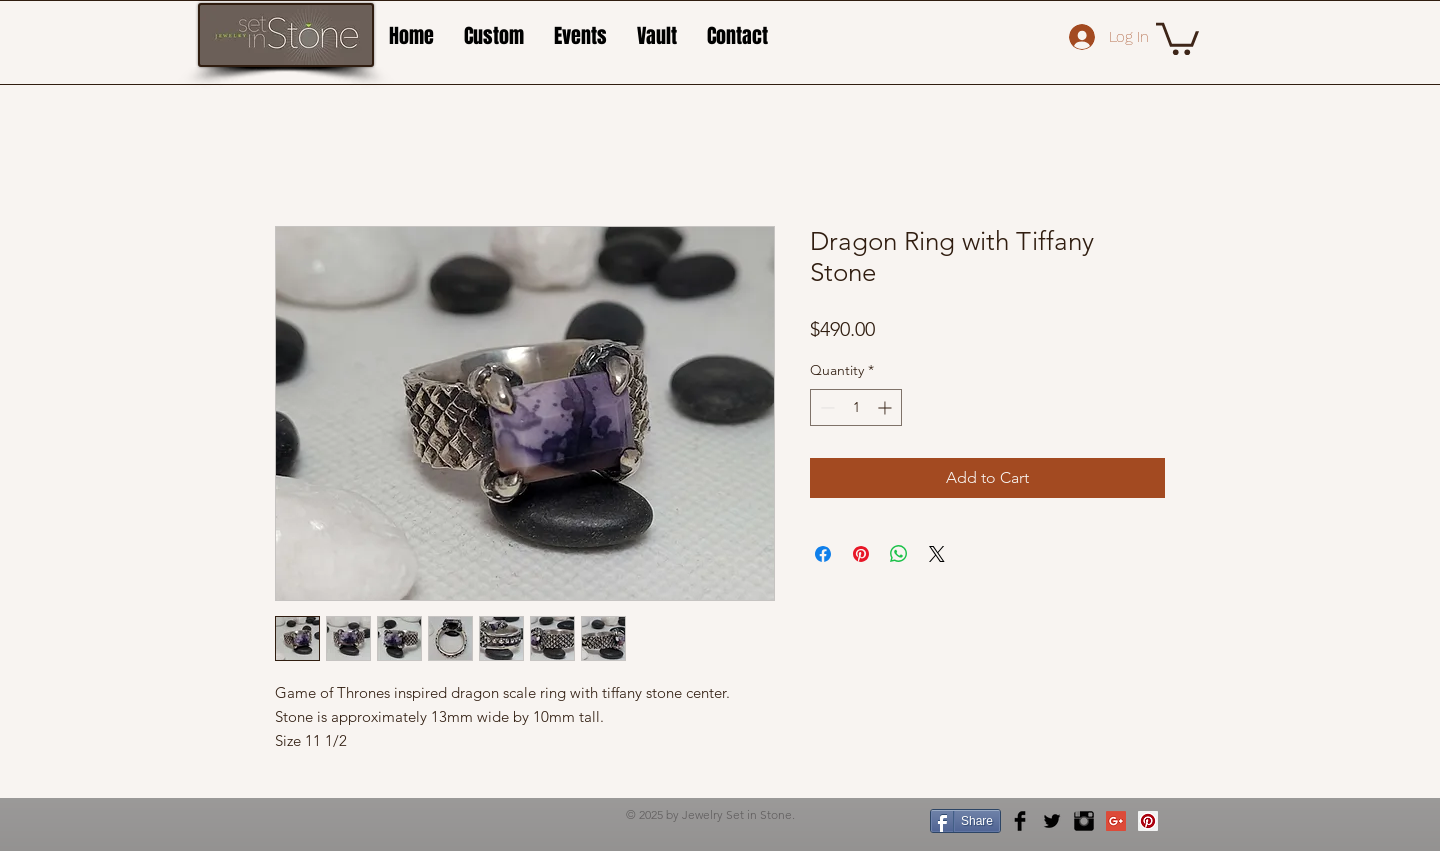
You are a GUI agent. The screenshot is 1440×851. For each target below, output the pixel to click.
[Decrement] (825, 407)
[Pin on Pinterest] (861, 554)
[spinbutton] (856, 407)
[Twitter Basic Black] (1052, 821)
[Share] (965, 821)
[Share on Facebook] (823, 554)
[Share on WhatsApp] (899, 554)
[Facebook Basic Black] (1020, 821)
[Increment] (886, 407)
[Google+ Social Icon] (1116, 821)
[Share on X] (937, 554)
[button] (1177, 37)
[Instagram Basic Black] (1084, 821)
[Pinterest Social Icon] (1148, 821)
